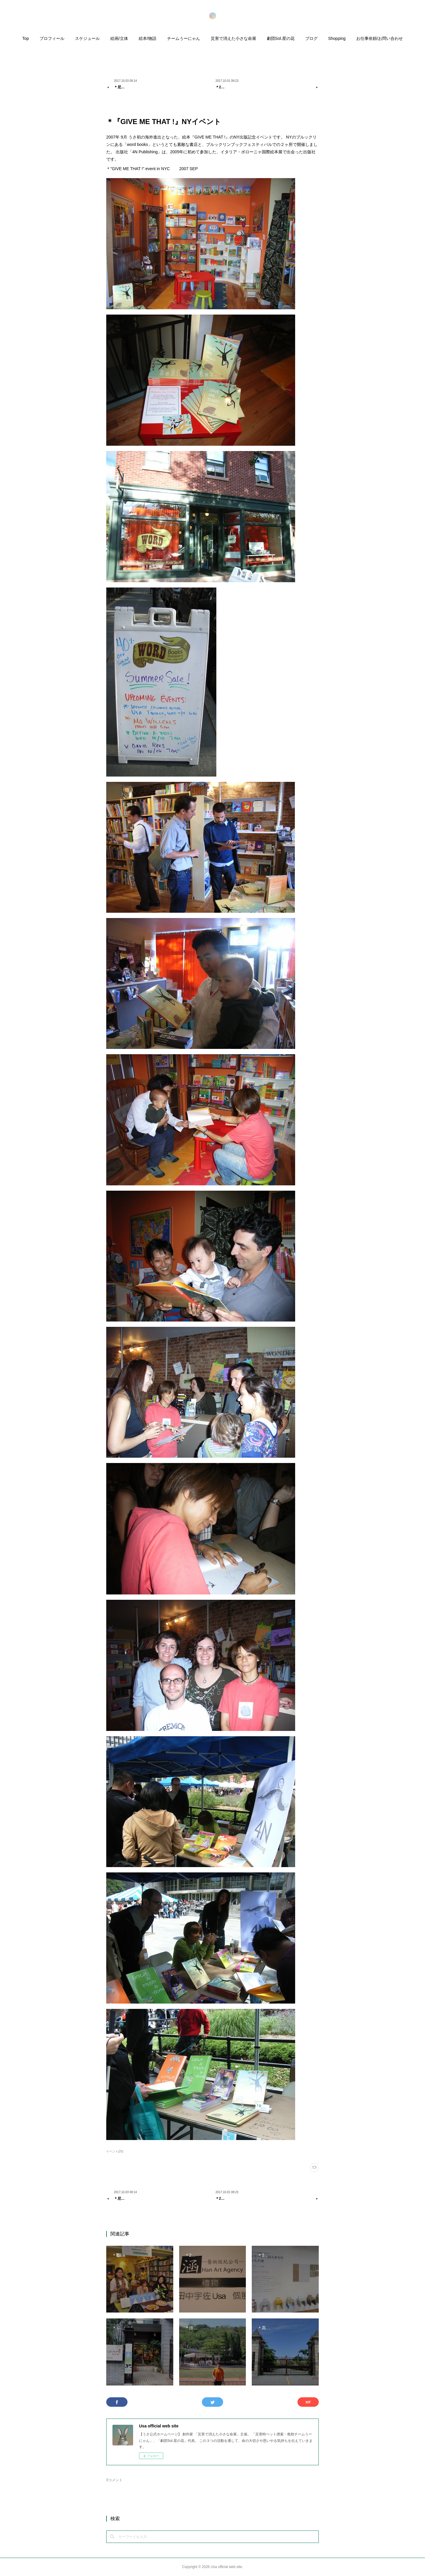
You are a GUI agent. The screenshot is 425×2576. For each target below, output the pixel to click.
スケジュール (87, 38)
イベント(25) (114, 2151)
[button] (25, 40)
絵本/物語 (147, 38)
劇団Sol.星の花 (281, 38)
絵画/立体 (119, 38)
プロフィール (52, 38)
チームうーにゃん (183, 38)
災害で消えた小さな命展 (233, 38)
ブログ (311, 38)
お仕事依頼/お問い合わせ (379, 38)
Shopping (337, 38)
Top (25, 38)
